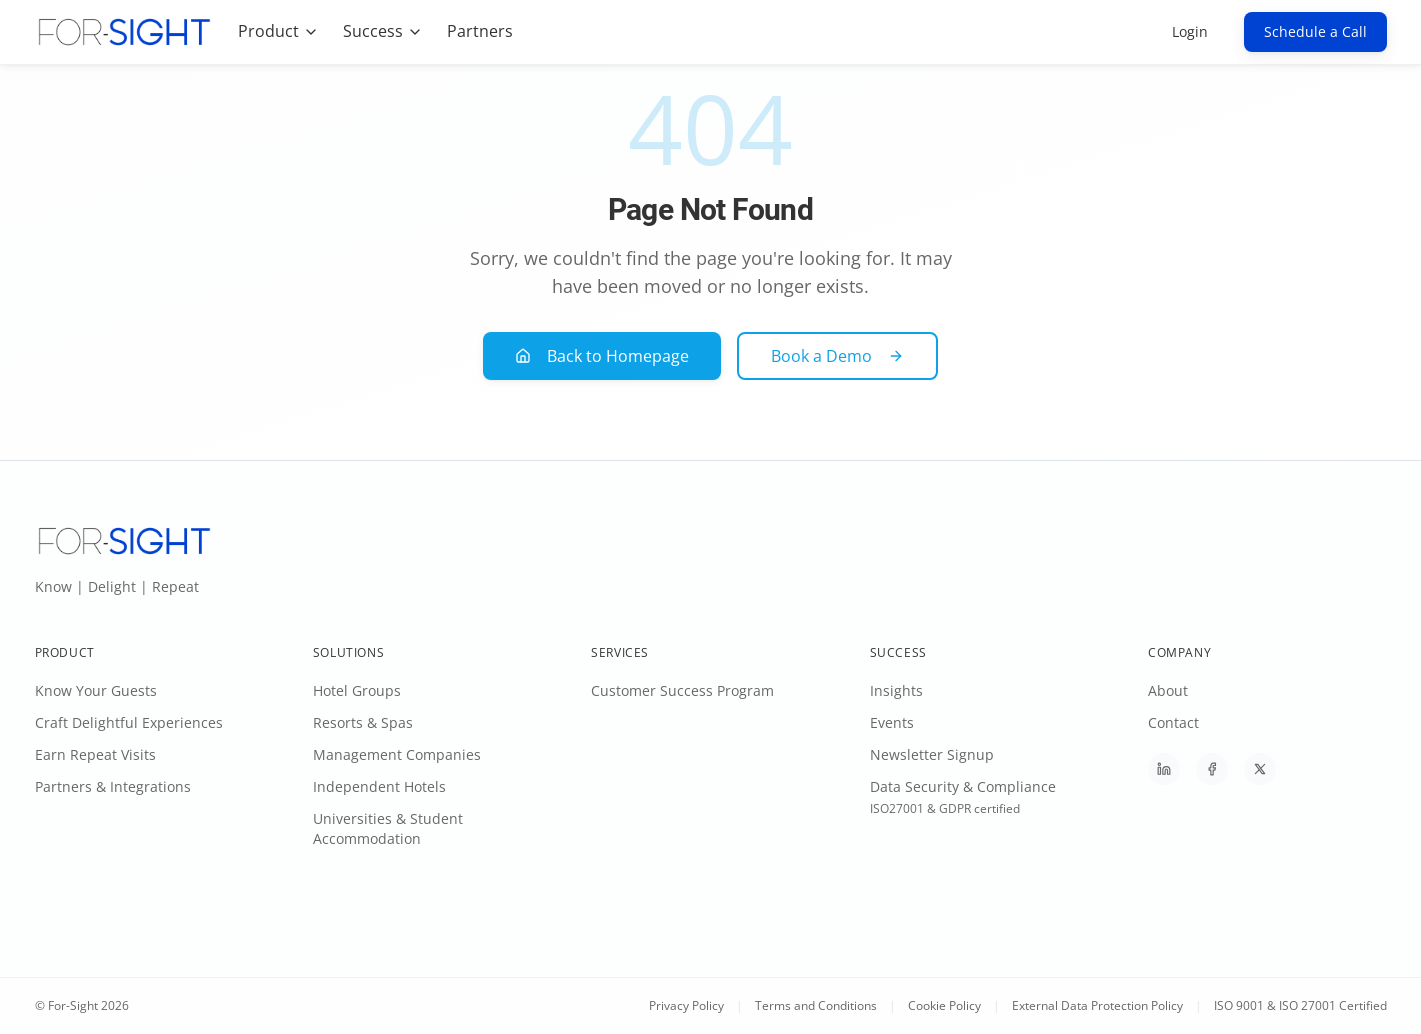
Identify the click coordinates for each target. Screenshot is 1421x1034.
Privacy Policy (686, 1006)
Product (278, 31)
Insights (896, 690)
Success (383, 31)
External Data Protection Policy (1097, 1006)
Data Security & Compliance (963, 786)
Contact (1173, 722)
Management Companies (397, 754)
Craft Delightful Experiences (129, 722)
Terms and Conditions (816, 1006)
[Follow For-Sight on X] (1260, 769)
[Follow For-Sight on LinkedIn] (1164, 769)
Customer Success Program (682, 690)
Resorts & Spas (363, 722)
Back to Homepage (602, 356)
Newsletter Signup (932, 754)
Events (892, 722)
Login (1190, 31)
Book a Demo (837, 356)
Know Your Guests (96, 690)
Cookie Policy (944, 1006)
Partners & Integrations (113, 786)
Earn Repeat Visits (95, 754)
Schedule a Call (1315, 31)
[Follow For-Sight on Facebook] (1212, 769)
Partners (480, 31)
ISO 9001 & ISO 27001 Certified (1300, 1006)
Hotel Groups (357, 690)
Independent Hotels (379, 786)
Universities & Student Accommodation (388, 828)
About (1168, 690)
